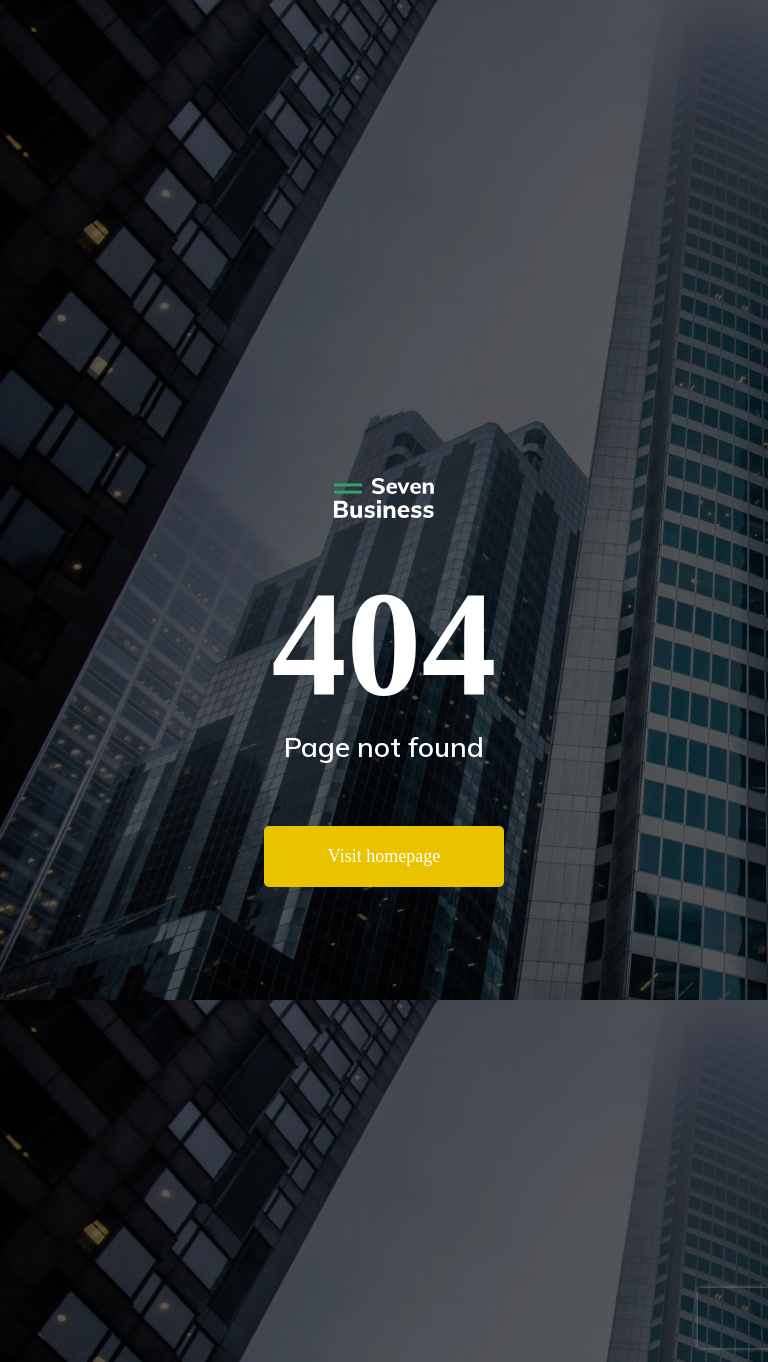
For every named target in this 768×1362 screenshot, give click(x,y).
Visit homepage (384, 856)
